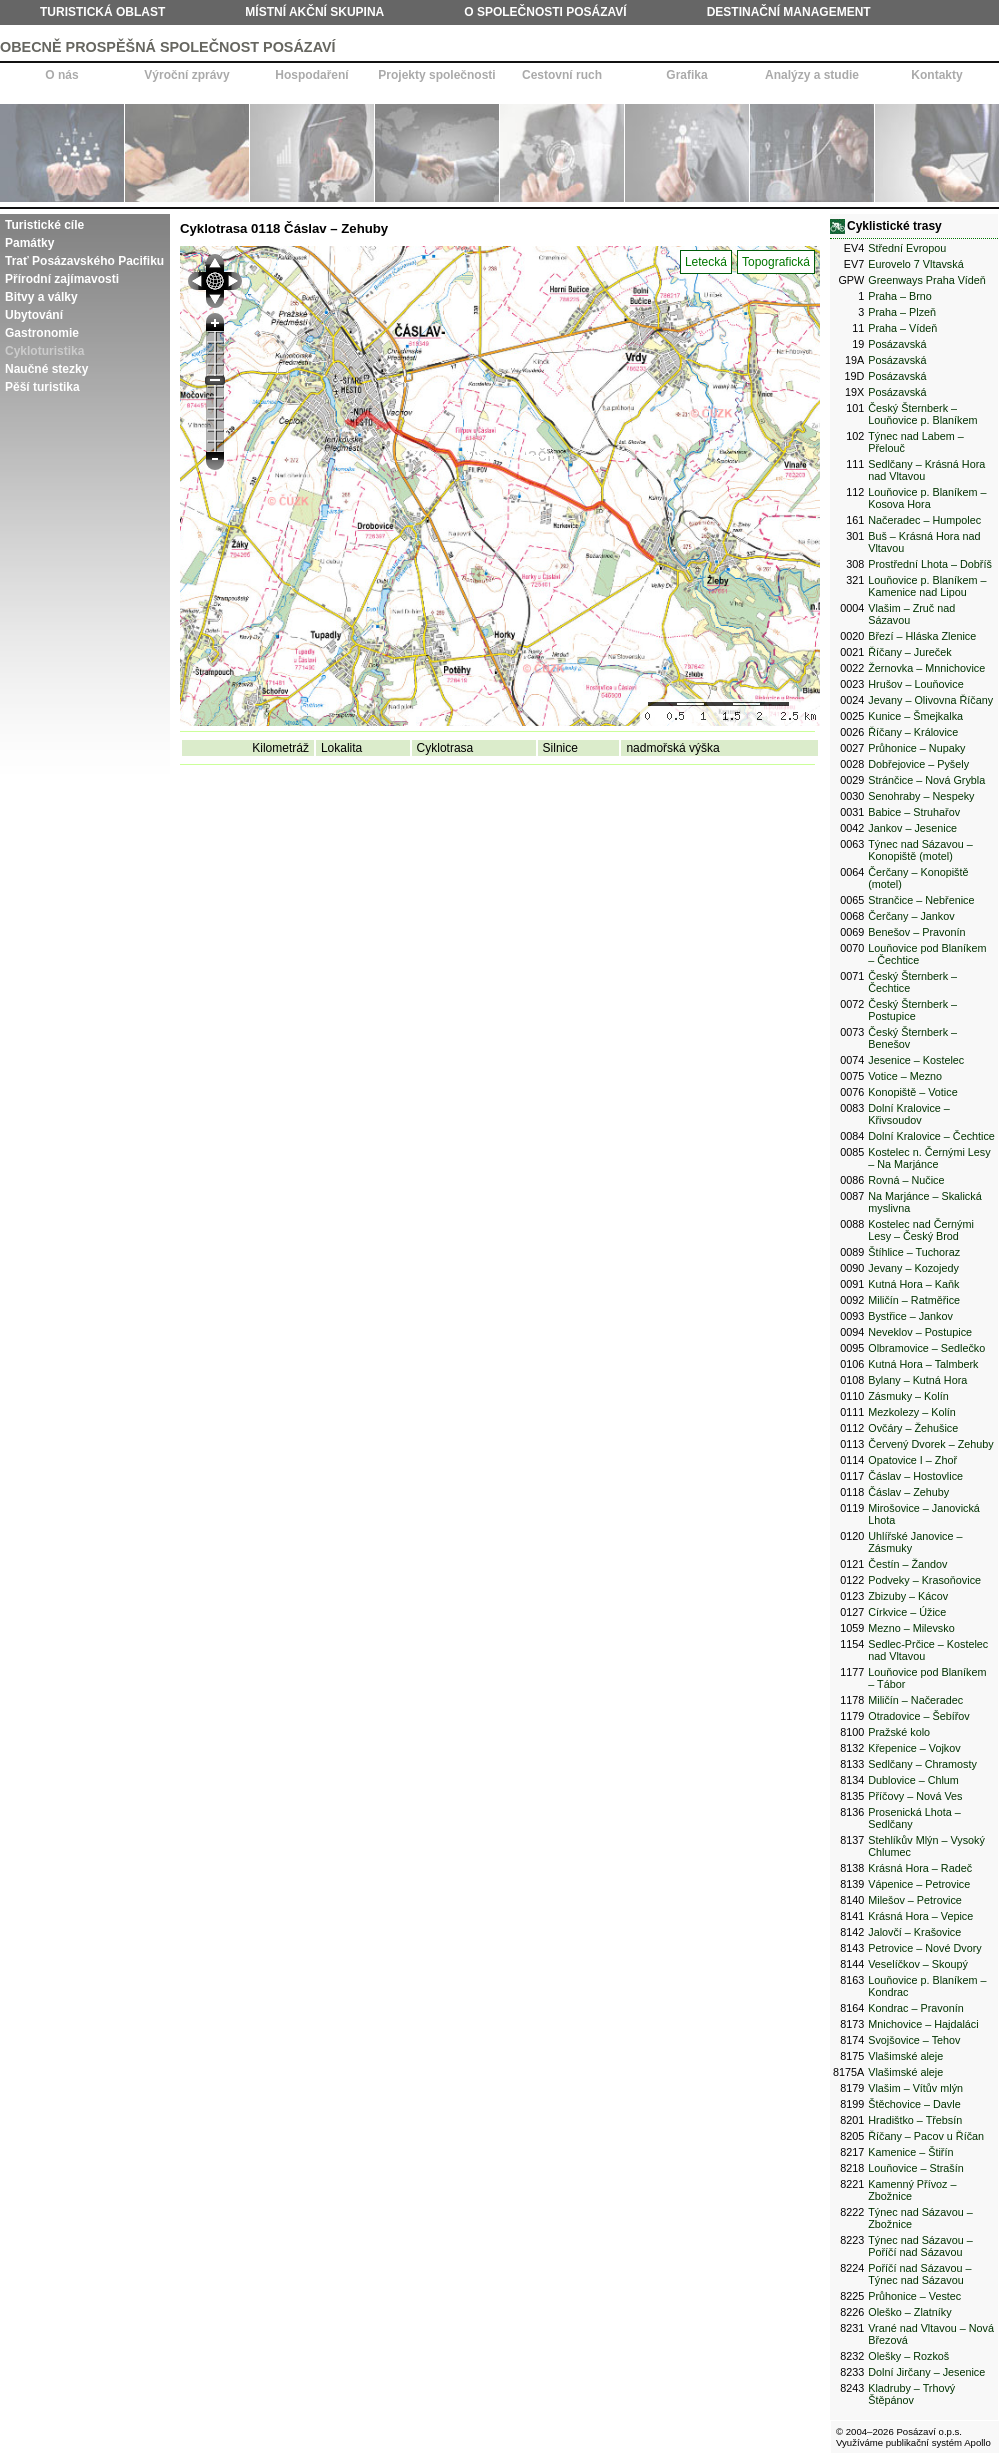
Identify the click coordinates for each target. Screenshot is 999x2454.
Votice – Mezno (905, 1076)
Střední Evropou (907, 248)
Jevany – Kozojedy (913, 1268)
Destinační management (789, 12)
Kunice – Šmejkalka (915, 716)
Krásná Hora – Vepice (920, 1916)
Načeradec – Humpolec (924, 520)
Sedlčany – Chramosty (922, 1764)
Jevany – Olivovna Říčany (930, 700)
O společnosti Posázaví (545, 12)
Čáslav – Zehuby (908, 1492)
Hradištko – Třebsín (915, 2120)
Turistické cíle (44, 225)
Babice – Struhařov (914, 812)
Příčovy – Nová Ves (915, 1796)
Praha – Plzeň (902, 312)
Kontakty (936, 75)
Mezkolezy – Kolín (912, 1412)
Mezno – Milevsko (911, 1628)
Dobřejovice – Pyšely (918, 764)
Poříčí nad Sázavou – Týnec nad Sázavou (919, 2274)
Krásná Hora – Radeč (920, 1868)
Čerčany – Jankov (911, 916)
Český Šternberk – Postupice (912, 1010)
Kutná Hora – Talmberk (923, 1364)
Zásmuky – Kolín (908, 1396)
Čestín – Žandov (907, 1564)
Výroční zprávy (186, 75)
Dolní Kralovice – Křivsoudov (909, 1114)
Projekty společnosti (436, 75)
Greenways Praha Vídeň (927, 280)
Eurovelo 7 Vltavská (915, 264)
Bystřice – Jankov (910, 1316)
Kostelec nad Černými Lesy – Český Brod (921, 1230)
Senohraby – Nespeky (921, 796)
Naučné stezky (46, 369)
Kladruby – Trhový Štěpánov (911, 2394)
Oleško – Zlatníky (909, 2312)
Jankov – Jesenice (912, 828)
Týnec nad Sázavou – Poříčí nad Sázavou (920, 2246)
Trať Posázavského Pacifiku (84, 261)
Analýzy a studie (812, 75)
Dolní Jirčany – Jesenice (926, 2372)
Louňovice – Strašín (915, 2168)
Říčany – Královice (913, 732)
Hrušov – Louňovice (915, 684)
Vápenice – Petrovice (919, 1884)
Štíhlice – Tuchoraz (914, 1252)
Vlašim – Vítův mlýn (915, 2088)
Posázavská (897, 344)
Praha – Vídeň (902, 328)
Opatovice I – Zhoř (912, 1460)
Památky (29, 243)
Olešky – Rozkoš (908, 2356)
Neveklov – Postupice (920, 1332)
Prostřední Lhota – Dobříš (930, 564)
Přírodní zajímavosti (62, 279)
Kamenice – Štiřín (910, 2152)
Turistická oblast (102, 12)
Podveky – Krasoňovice (924, 1580)
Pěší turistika (42, 387)
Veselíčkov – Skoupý (918, 1964)
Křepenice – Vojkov (914, 1748)
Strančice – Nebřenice (921, 900)
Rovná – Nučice (906, 1180)
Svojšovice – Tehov (914, 2040)
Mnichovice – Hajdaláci (923, 2024)
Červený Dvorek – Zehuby (930, 1444)
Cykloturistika (44, 351)
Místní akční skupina (314, 12)
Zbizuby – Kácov (908, 1596)
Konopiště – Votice (912, 1092)
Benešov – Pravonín (916, 932)
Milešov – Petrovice (915, 1900)
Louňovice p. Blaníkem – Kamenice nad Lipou (927, 586)
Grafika (686, 75)
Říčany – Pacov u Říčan (926, 2136)
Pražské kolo (899, 1732)
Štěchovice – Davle (914, 2104)
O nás (61, 75)
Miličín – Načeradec (915, 1700)
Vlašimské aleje (905, 2056)
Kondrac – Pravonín (915, 2008)
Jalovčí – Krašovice (914, 1932)
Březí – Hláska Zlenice (922, 636)
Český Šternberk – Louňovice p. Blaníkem (922, 414)
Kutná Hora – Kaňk (913, 1284)
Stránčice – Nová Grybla (926, 780)
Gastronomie (42, 333)
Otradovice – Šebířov (918, 1716)
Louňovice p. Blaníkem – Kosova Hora (927, 498)
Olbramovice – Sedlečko (926, 1348)
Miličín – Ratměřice (914, 1300)
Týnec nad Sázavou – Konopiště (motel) (920, 850)
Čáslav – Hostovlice (915, 1476)
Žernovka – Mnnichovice (926, 668)
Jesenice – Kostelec (916, 1060)
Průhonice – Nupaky (916, 748)
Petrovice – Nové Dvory (924, 1948)
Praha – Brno (900, 296)
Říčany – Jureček (909, 652)
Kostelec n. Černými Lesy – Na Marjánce (929, 1158)
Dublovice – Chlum (913, 1780)
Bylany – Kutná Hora (917, 1380)
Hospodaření (311, 75)
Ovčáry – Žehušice (913, 1428)
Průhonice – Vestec (914, 2296)
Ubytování (34, 315)
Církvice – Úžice (907, 1612)
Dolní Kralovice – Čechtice (931, 1136)
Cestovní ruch (562, 75)
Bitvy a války (41, 297)
